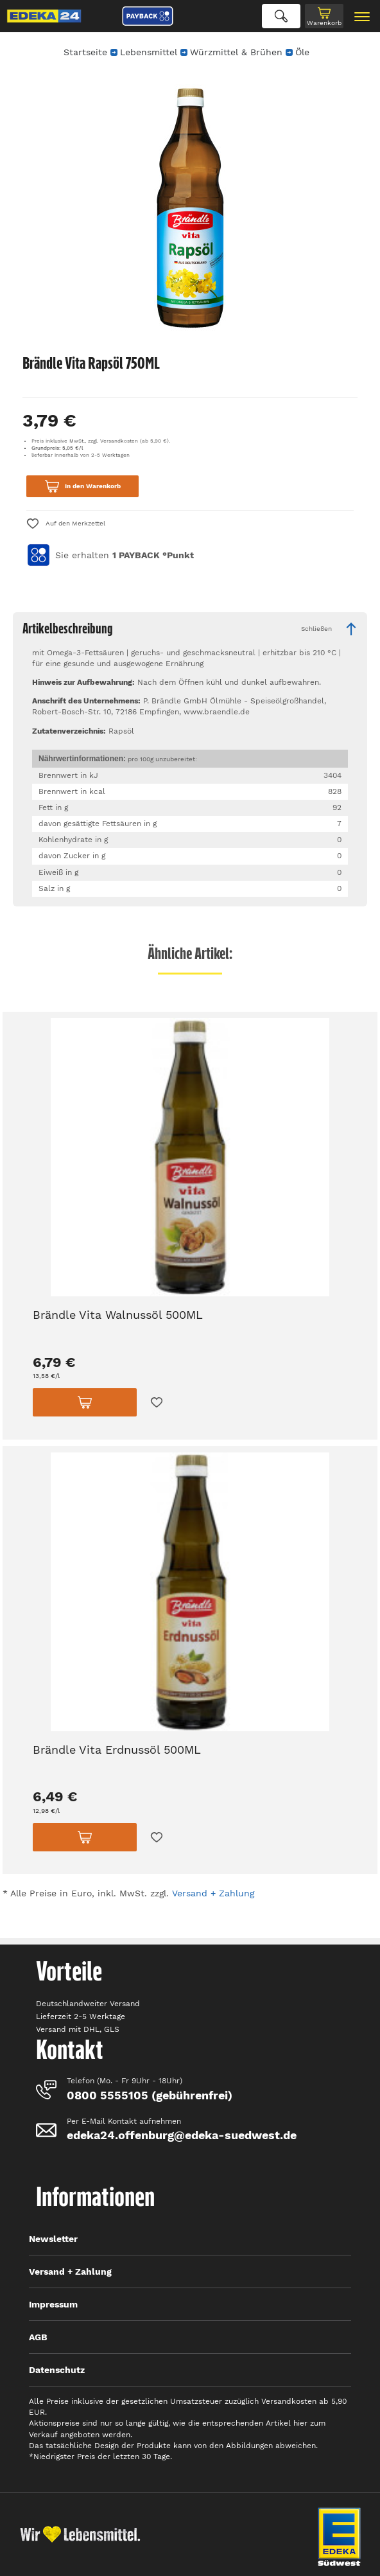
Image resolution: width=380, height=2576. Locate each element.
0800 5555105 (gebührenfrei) (149, 2095)
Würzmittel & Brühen (236, 52)
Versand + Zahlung (213, 1893)
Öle (302, 52)
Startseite (85, 52)
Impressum (53, 2304)
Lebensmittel (148, 52)
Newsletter (53, 2239)
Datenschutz (57, 2370)
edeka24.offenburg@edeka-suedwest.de (182, 2135)
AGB (38, 2337)
